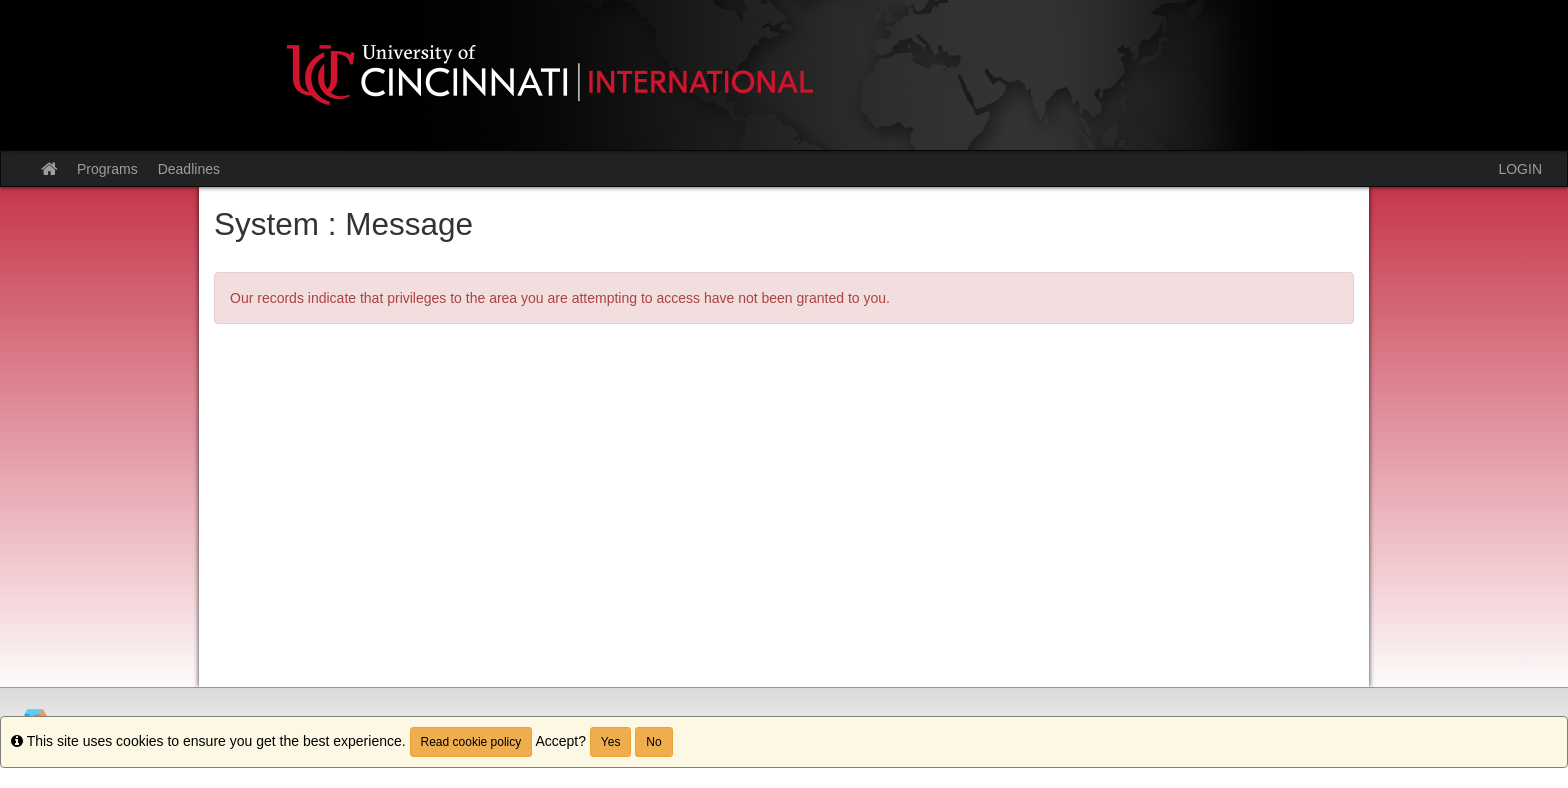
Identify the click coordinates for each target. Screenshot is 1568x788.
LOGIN (1520, 169)
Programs (107, 169)
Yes (611, 742)
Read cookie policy (471, 742)
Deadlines (189, 169)
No (653, 742)
